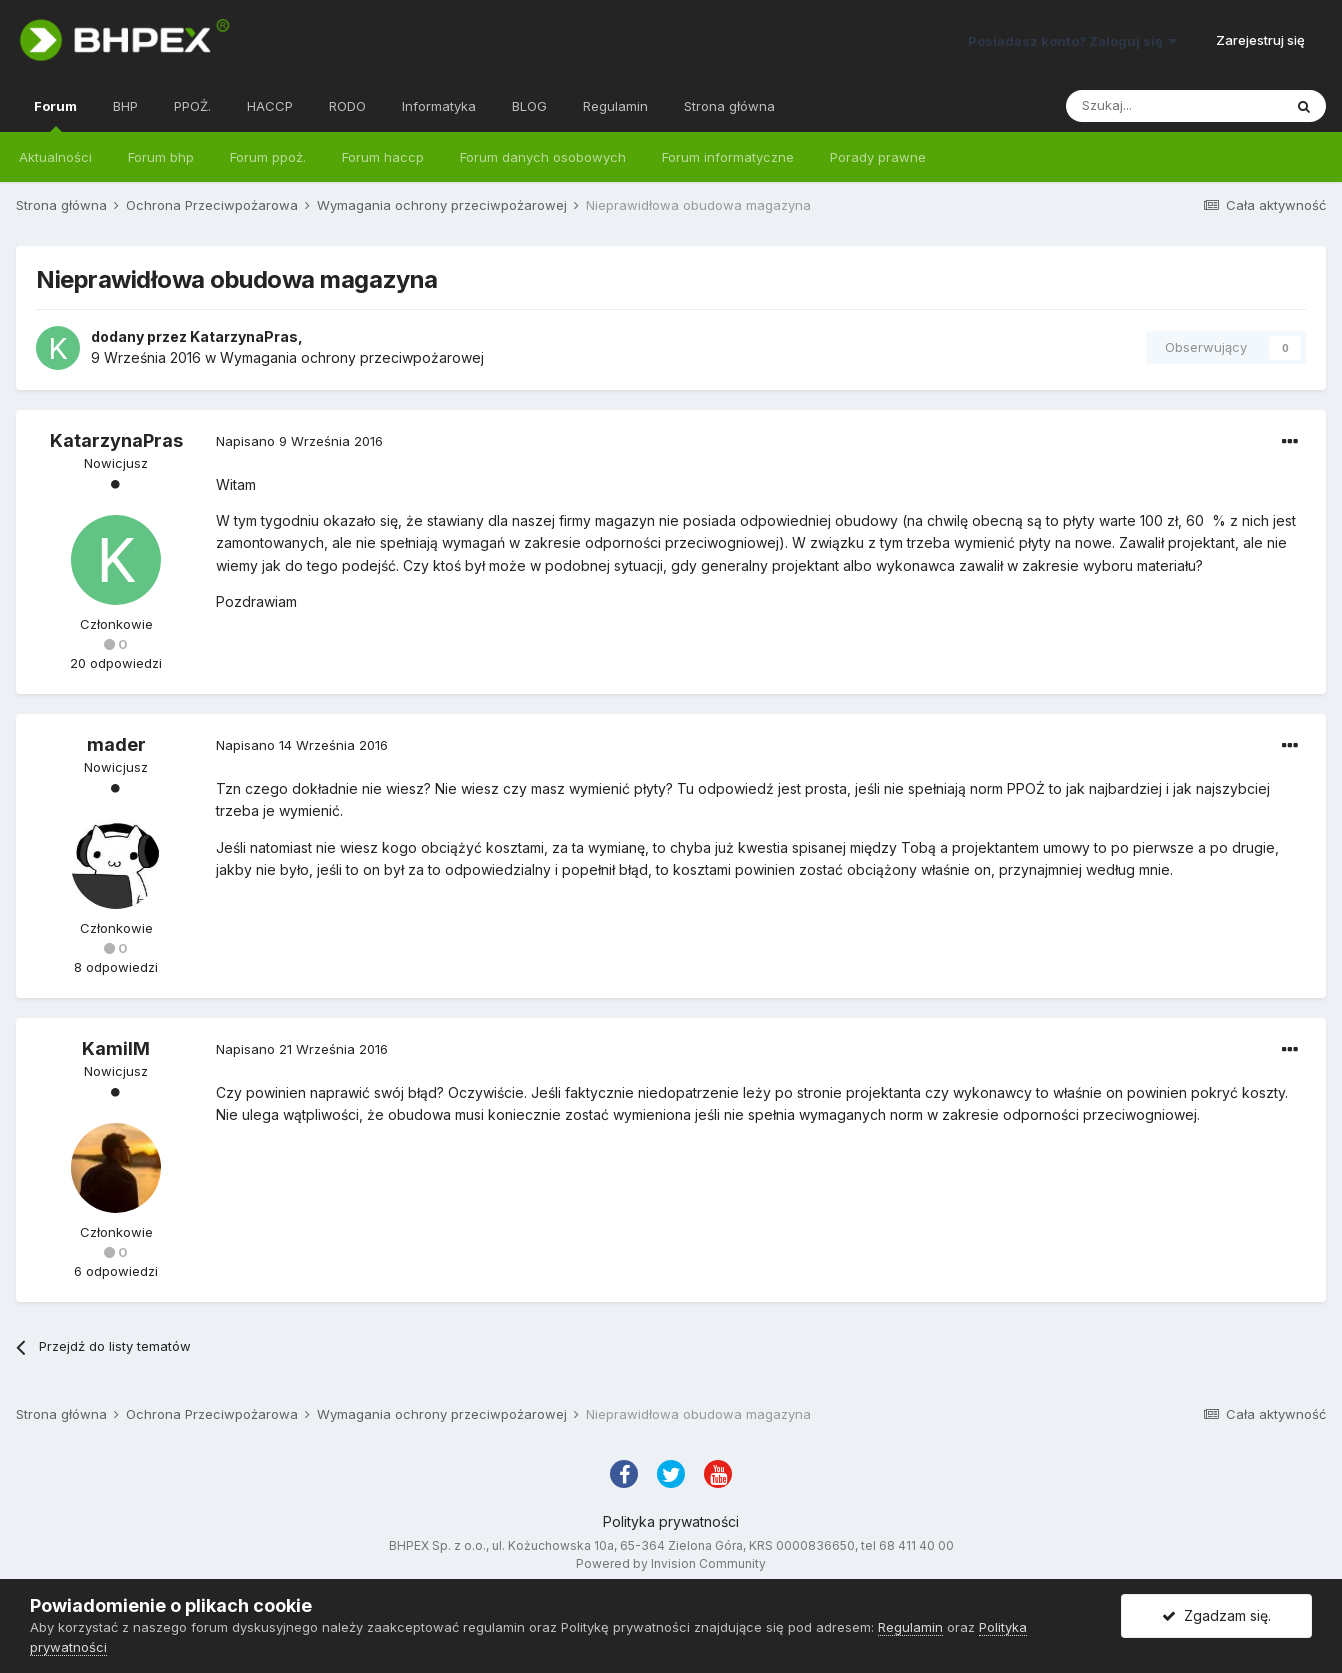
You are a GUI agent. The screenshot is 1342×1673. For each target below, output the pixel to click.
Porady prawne (878, 157)
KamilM (116, 1048)
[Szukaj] (1174, 106)
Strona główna (729, 106)
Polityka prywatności (671, 1521)
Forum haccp (383, 157)
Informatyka (439, 106)
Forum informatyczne (728, 157)
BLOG (529, 106)
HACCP (270, 106)
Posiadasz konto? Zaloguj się (1072, 41)
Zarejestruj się (1260, 40)
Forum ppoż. (268, 157)
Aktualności (55, 157)
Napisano (299, 441)
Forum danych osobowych (543, 157)
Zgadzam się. (1216, 1615)
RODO (347, 106)
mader (116, 744)
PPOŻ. (192, 106)
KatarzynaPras (244, 336)
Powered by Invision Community (671, 1563)
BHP (125, 106)
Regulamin (615, 106)
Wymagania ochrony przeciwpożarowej (352, 357)
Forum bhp (161, 157)
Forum (55, 115)
